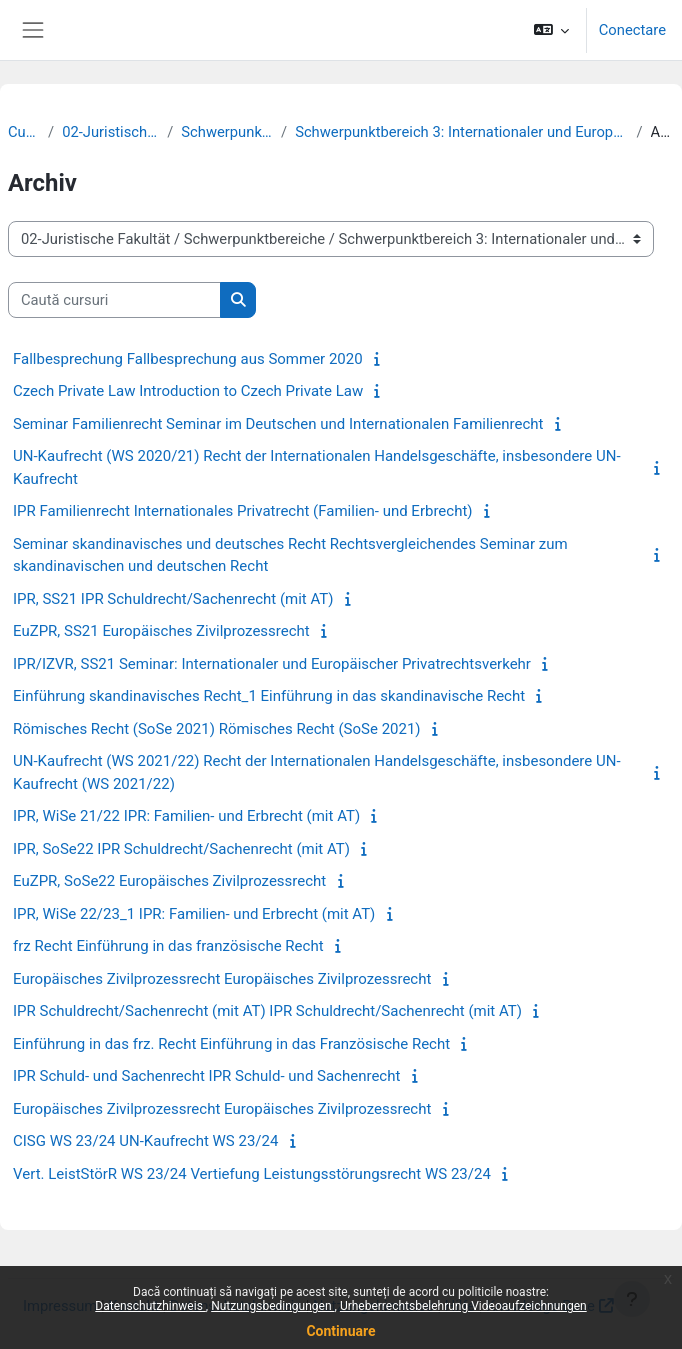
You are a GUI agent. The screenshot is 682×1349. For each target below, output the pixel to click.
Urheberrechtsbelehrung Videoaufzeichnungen (463, 1306)
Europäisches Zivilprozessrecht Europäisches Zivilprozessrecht (222, 979)
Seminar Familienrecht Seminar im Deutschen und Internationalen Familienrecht (278, 424)
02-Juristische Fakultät (110, 132)
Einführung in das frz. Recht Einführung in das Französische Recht (231, 1044)
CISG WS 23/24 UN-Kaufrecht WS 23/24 (145, 1141)
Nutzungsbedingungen (272, 1306)
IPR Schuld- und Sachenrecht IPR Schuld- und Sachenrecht (206, 1076)
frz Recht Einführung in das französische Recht (168, 946)
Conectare (632, 30)
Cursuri (24, 132)
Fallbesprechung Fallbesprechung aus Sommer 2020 (188, 359)
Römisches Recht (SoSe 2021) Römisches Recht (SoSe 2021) (217, 729)
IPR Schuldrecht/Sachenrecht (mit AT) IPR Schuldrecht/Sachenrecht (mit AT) (267, 1011)
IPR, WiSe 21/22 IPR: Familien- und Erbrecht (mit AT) (186, 816)
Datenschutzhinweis (150, 1306)
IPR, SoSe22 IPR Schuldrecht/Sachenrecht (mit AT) (181, 849)
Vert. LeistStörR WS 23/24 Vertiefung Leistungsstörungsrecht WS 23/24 (252, 1174)
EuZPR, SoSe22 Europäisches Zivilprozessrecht (169, 881)
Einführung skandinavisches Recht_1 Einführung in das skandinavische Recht (269, 696)
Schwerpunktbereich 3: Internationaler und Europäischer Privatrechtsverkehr (461, 132)
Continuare (340, 1331)
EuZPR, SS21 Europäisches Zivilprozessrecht (161, 631)
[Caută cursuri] (114, 300)
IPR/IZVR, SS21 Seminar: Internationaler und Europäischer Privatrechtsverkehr (272, 664)
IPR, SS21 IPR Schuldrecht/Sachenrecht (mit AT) (173, 599)
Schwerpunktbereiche (227, 132)
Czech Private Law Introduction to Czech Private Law (188, 391)
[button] (550, 30)
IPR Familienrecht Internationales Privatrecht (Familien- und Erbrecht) (243, 511)
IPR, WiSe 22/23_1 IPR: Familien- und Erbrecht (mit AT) (194, 914)
